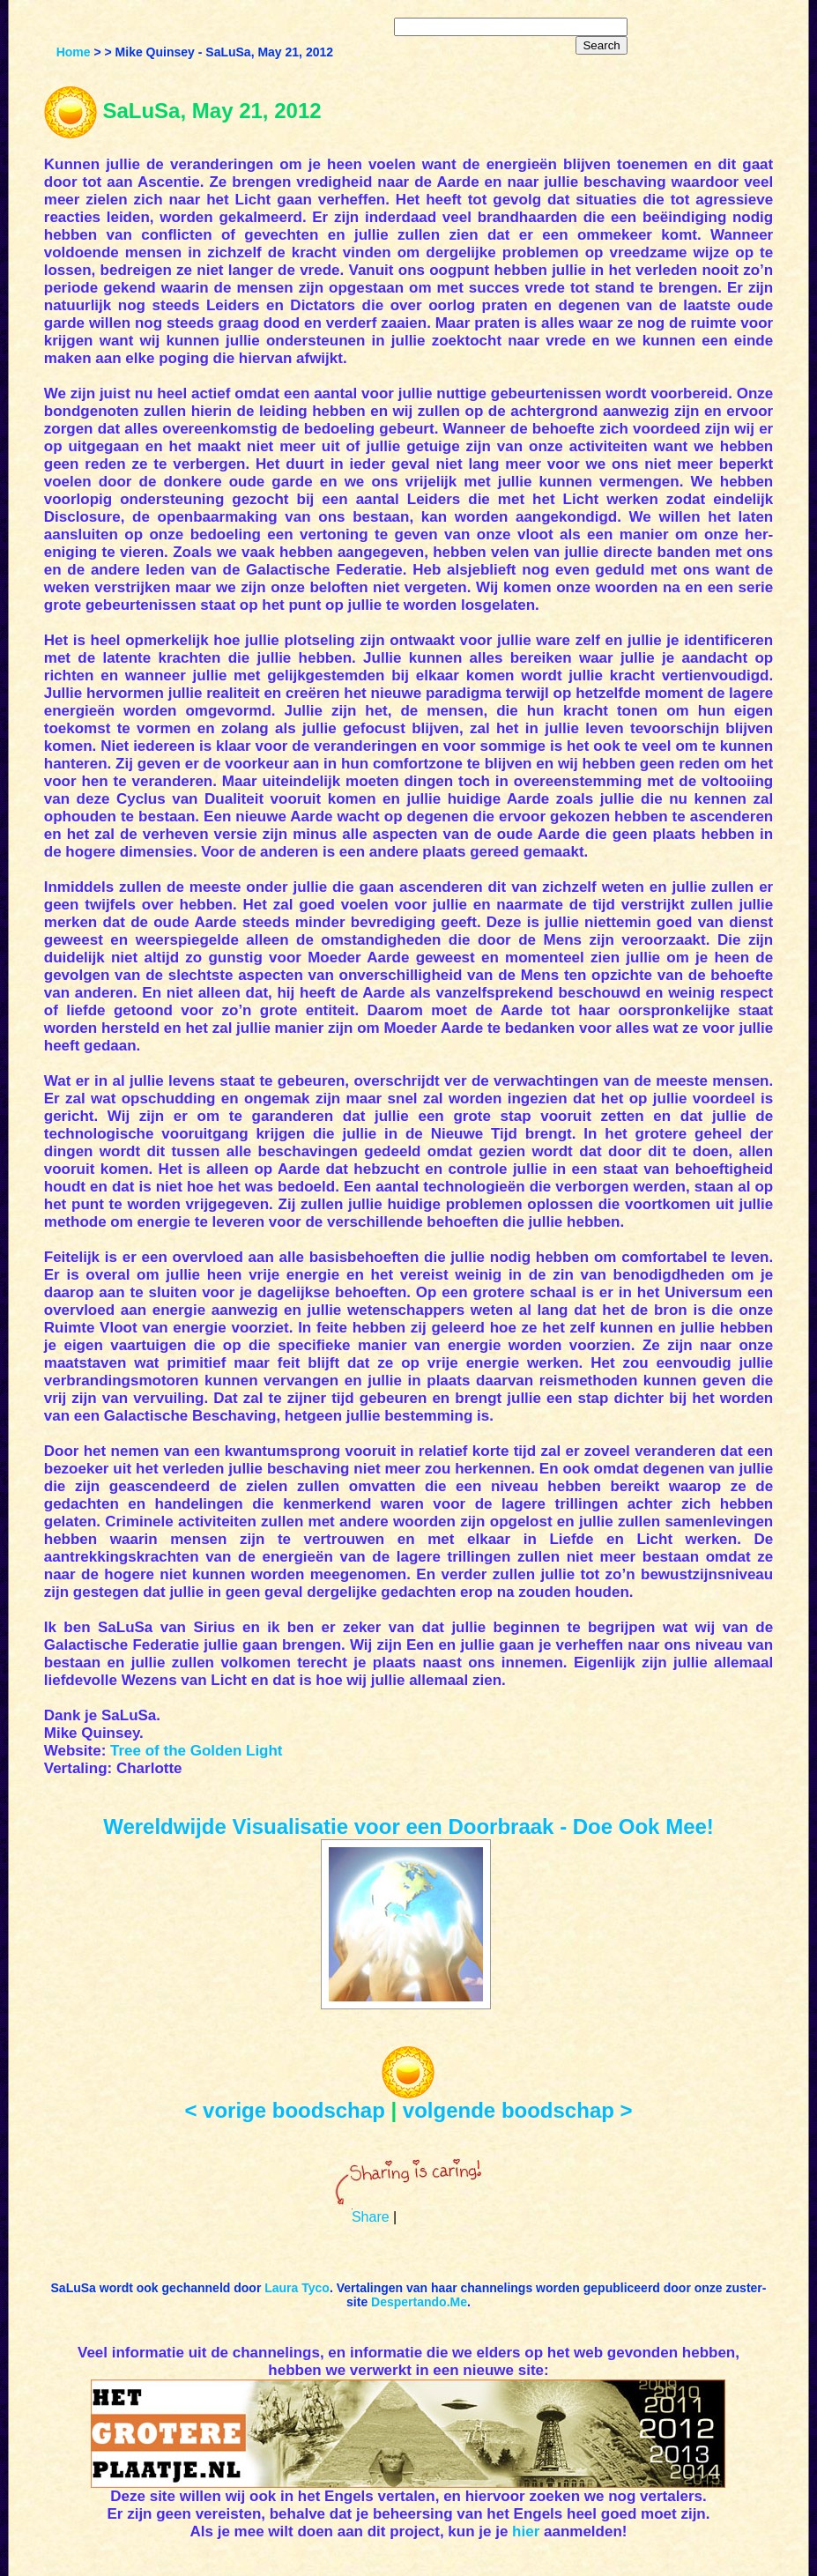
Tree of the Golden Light (196, 1750)
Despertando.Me (419, 2302)
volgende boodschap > (518, 2110)
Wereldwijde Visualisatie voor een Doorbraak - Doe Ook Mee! (408, 1826)
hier (525, 2531)
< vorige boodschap (284, 2110)
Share (371, 2216)
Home (73, 52)
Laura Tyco (297, 2288)
